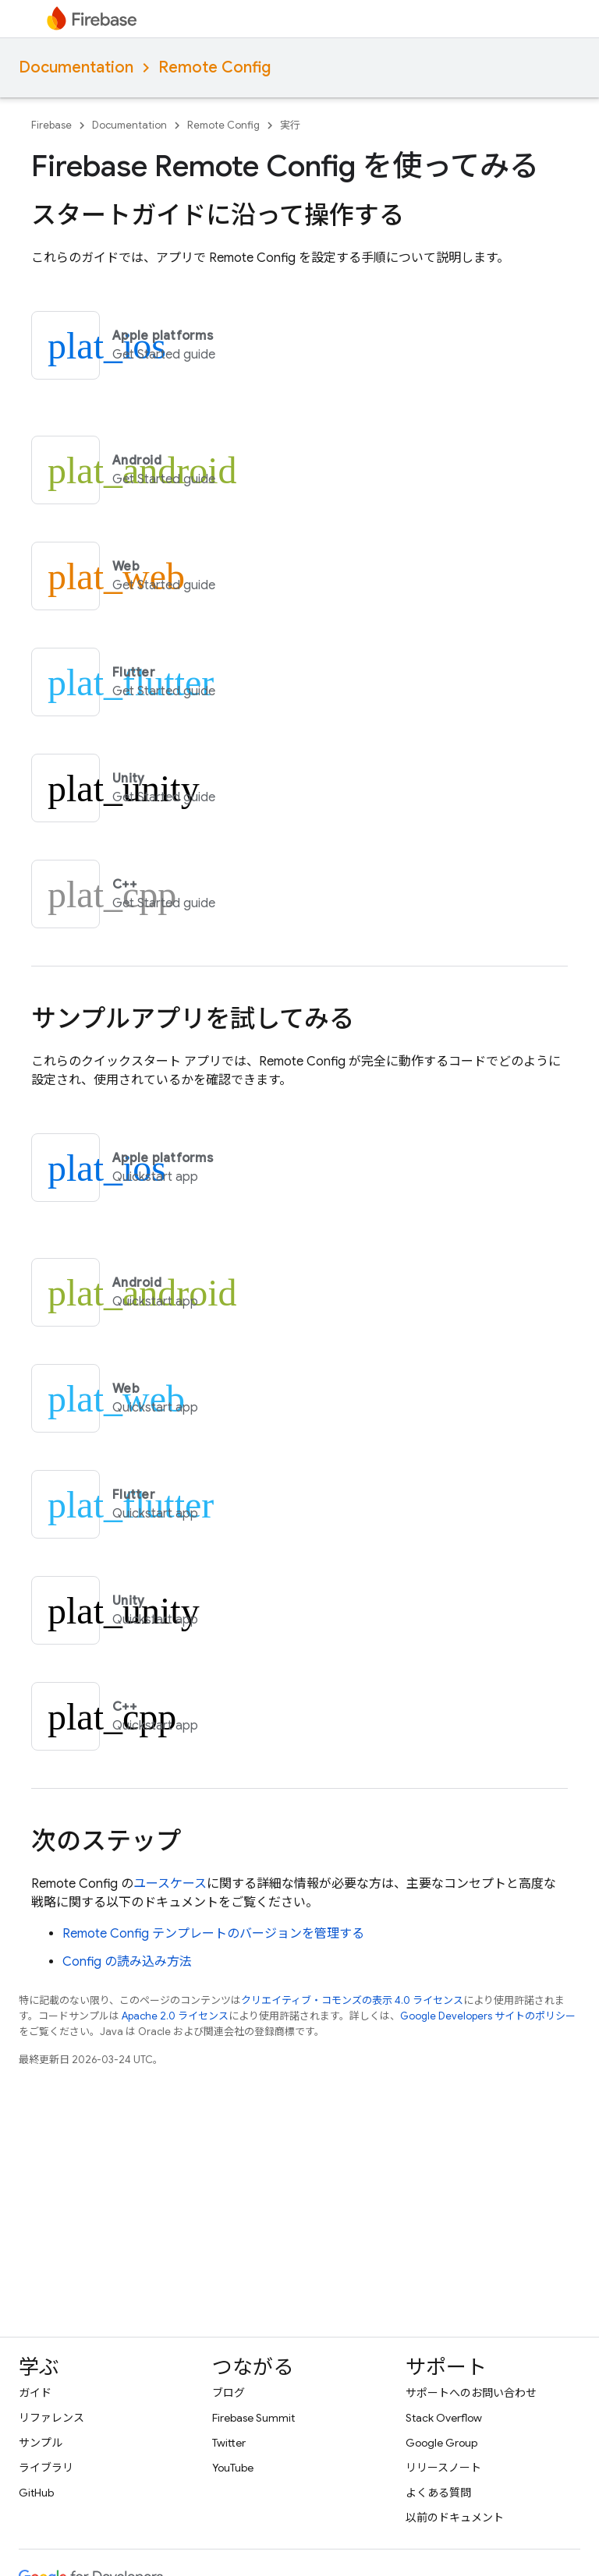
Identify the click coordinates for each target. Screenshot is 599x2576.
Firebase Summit (253, 2418)
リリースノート (443, 2468)
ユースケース (170, 1884)
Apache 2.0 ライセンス (175, 2016)
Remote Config (214, 67)
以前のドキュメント (455, 2518)
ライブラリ (46, 2468)
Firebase (51, 125)
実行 (290, 125)
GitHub (36, 2493)
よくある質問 (438, 2493)
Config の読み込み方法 (127, 1962)
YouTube (232, 2468)
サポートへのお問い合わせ (471, 2393)
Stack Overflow (444, 2418)
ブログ (228, 2393)
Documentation (76, 67)
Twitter (229, 2443)
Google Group (441, 2443)
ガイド (35, 2393)
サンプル (40, 2443)
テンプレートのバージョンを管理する (213, 1934)
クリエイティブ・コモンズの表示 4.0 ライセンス (352, 2000)
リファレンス (51, 2418)
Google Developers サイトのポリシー (488, 2016)
